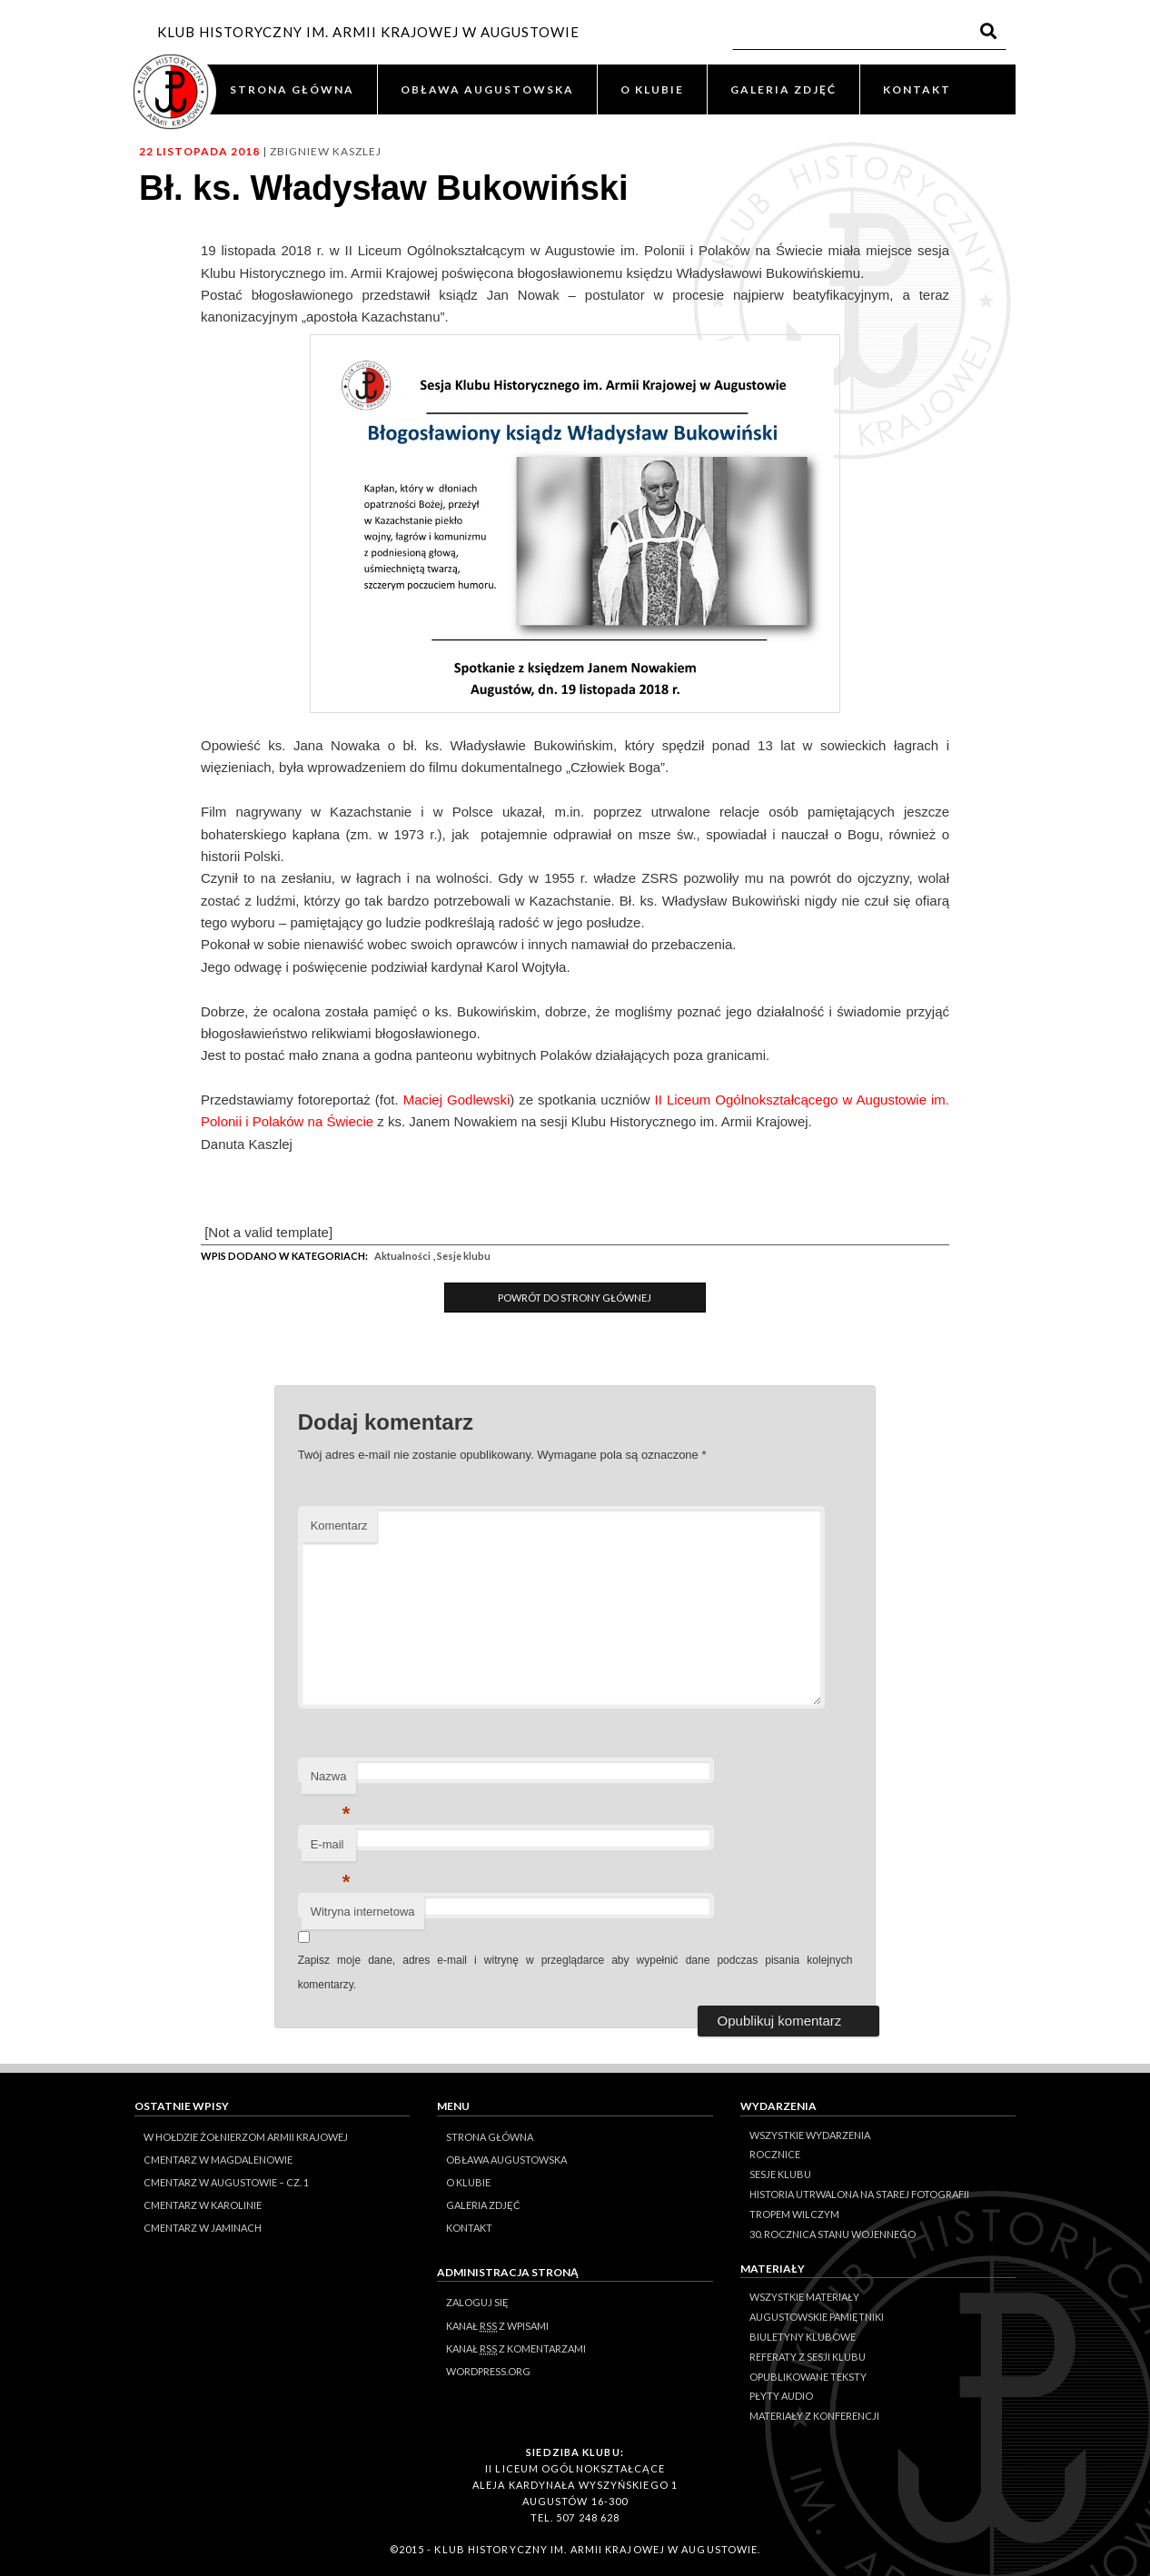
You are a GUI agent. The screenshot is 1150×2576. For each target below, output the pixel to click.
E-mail (331, 1850)
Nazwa (331, 1781)
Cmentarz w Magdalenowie (218, 2159)
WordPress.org (488, 2371)
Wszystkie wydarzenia (809, 2135)
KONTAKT (917, 89)
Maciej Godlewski (457, 1099)
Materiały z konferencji (814, 2416)
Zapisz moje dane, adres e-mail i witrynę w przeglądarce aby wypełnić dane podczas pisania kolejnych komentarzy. (575, 1972)
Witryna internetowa (363, 1911)
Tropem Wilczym (794, 2214)
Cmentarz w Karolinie (203, 2205)
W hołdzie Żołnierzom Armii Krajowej (246, 2137)
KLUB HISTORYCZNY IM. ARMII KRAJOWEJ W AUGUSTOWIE (368, 32)
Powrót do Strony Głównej (574, 1297)
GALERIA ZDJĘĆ (783, 89)
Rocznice (774, 2154)
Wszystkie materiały (804, 2297)
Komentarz (339, 1525)
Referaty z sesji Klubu (807, 2357)
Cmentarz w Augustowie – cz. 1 (226, 2182)
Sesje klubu (464, 1256)
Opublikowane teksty (808, 2377)
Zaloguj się (477, 2302)
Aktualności (402, 1256)
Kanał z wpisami (497, 2326)
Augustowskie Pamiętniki (816, 2317)
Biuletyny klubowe (802, 2337)
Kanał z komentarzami (516, 2349)
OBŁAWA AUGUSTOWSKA (487, 89)
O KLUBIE (652, 89)
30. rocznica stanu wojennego (832, 2234)
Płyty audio (781, 2396)
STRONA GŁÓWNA (292, 89)
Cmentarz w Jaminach (203, 2228)
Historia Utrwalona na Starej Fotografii (859, 2194)
